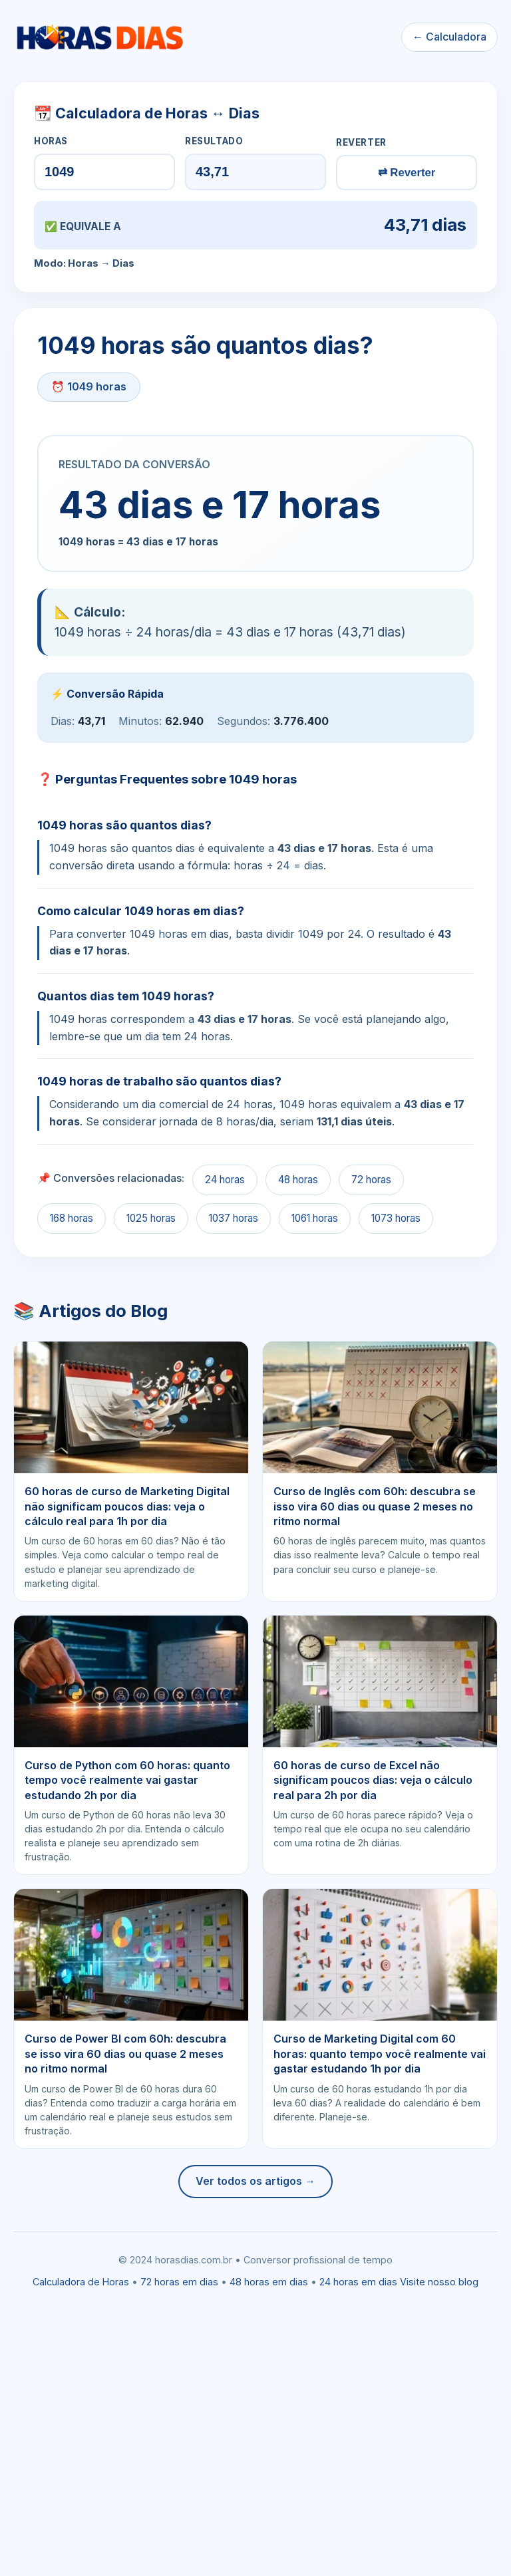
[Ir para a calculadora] (99, 37)
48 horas (298, 1179)
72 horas (371, 1179)
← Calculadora (449, 36)
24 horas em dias (358, 2281)
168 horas (71, 1218)
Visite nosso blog (439, 2281)
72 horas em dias (179, 2281)
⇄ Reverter (407, 172)
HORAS (51, 141)
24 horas (225, 1179)
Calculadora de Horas (81, 2281)
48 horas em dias (269, 2281)
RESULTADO (214, 141)
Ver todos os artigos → (255, 2181)
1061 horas (314, 1218)
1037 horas (233, 1218)
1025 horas (151, 1218)
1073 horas (396, 1218)
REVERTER (361, 142)
